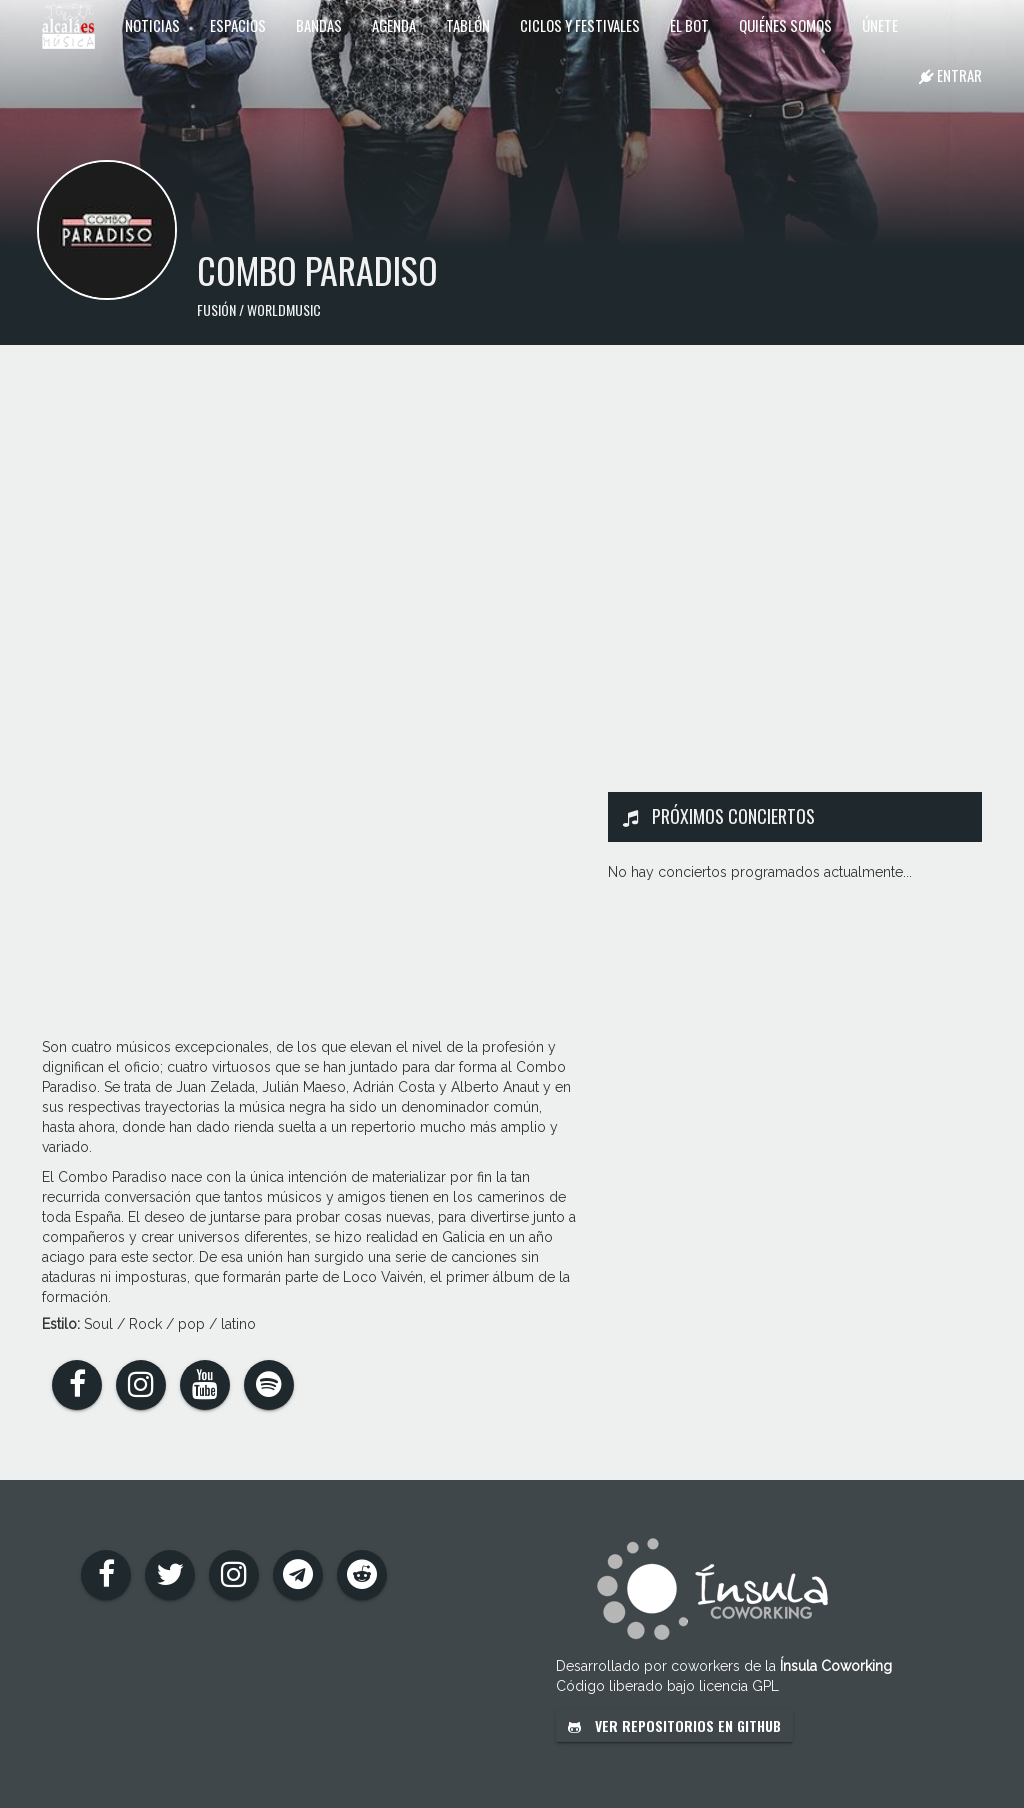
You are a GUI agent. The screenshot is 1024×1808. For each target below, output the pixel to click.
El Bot (689, 25)
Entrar (950, 75)
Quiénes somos (785, 25)
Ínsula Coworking (836, 1666)
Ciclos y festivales (580, 25)
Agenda (394, 25)
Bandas (319, 25)
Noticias (152, 25)
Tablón (468, 25)
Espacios (238, 25)
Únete (880, 25)
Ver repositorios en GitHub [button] (674, 1725)
